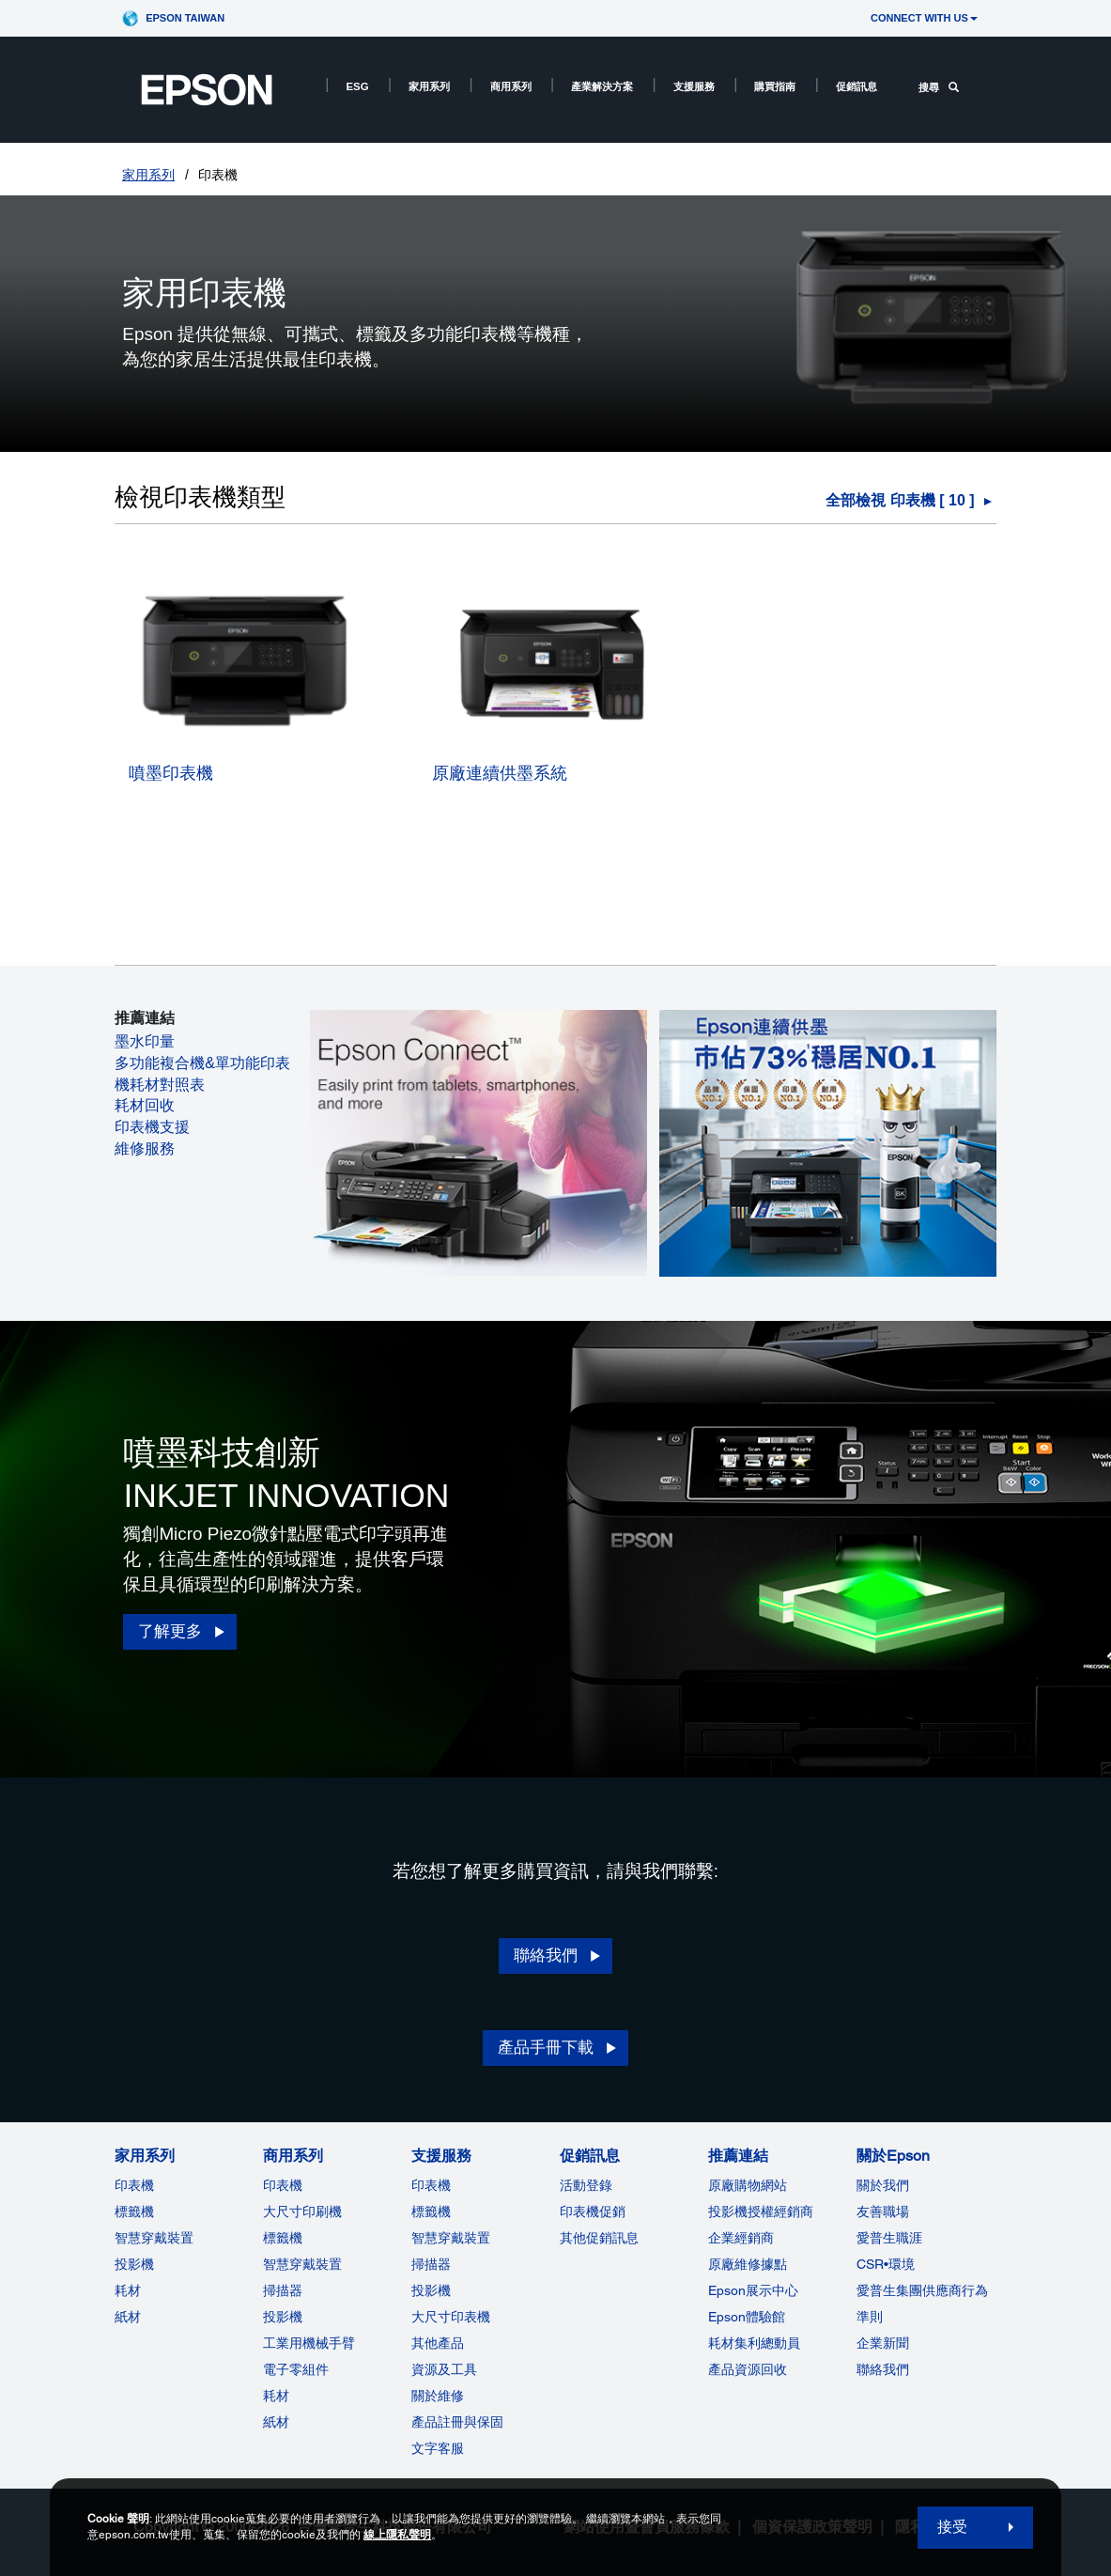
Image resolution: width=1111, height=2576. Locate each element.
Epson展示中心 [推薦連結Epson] (753, 2290)
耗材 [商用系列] (276, 2395)
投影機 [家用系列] (134, 2264)
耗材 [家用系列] (128, 2290)
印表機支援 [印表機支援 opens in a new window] (152, 1127)
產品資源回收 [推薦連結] (747, 2369)
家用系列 (429, 86)
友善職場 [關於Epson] (882, 2211)
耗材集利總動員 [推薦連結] (754, 2343)
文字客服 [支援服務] (437, 2448)
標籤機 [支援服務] (431, 2211)
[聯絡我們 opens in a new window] (555, 1956)
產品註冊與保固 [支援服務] (457, 2421)
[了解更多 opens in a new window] (179, 1632)
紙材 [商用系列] (276, 2421)
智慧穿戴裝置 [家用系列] (154, 2237)
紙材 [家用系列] (128, 2316)
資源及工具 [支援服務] (444, 2369)
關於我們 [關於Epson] (882, 2185)
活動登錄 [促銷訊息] (586, 2185)
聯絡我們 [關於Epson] (882, 2369)
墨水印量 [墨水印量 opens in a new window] (145, 1041)
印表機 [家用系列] (134, 2185)
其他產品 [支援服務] (437, 2343)
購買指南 (774, 86)
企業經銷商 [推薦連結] (741, 2237)
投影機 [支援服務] (431, 2290)
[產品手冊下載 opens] (555, 2048)
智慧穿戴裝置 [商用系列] (302, 2264)
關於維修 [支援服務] (437, 2395)
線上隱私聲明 (397, 2534)
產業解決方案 (602, 86)
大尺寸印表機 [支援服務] (450, 2316)
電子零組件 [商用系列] (296, 2369)
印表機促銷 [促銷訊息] (592, 2211)
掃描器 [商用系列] (282, 2290)
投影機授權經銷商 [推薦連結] (760, 2211)
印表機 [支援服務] (431, 2185)
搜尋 (938, 87)
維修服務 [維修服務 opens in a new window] (145, 1148)
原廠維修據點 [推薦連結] (747, 2264)
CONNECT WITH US (924, 17)
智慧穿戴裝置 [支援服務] (450, 2237)
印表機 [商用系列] (282, 2185)
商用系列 (511, 86)
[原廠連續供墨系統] (554, 795)
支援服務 (694, 86)
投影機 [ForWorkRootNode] (282, 2316)
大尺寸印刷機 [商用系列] (302, 2211)
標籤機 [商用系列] (282, 2237)
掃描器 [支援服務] (431, 2264)
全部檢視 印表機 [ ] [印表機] (900, 500)
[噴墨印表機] (251, 795)
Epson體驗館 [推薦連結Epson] (746, 2316)
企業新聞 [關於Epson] (882, 2343)
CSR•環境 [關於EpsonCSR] (885, 2264)
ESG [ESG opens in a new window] (357, 86)
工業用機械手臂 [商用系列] (309, 2343)
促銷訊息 (856, 86)
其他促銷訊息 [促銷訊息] (599, 2237)
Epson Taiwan (185, 17)
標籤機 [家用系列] (134, 2211)
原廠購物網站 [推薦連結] (747, 2185)
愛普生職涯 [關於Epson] (889, 2237)
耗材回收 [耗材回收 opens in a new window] (145, 1105)
